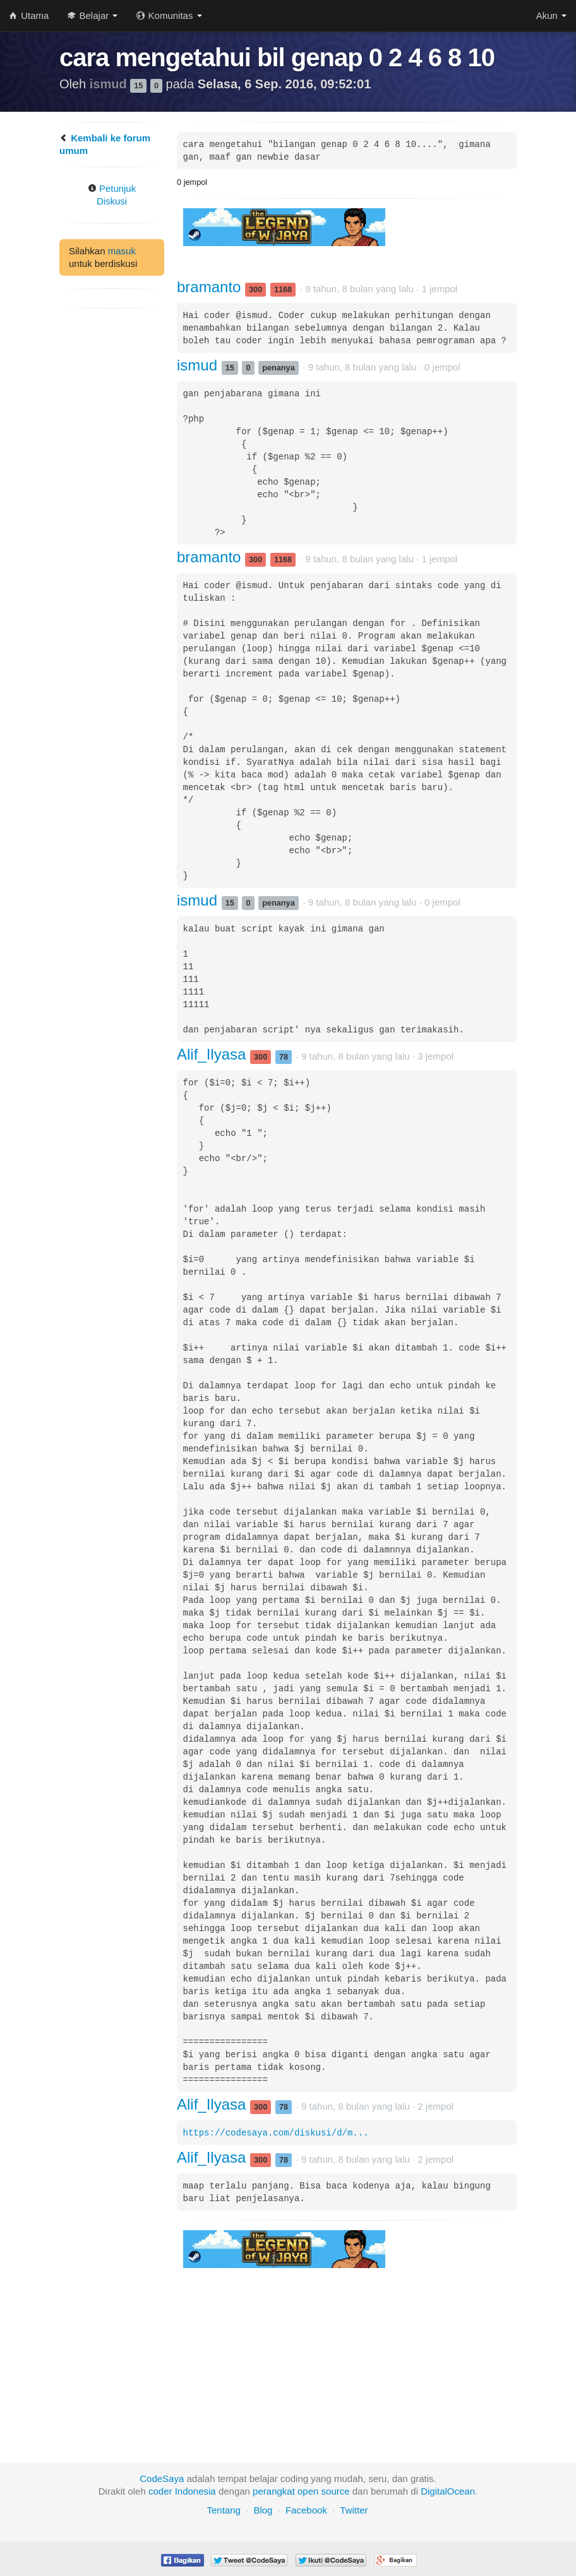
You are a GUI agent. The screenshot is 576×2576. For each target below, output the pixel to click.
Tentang (223, 2510)
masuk (122, 250)
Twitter (354, 2510)
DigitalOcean (448, 2491)
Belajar (92, 15)
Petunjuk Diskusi (112, 194)
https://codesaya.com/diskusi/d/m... (276, 2133)
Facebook (306, 2510)
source (335, 2491)
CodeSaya (162, 2478)
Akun (551, 15)
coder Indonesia (182, 2491)
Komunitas (168, 15)
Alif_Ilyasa (213, 1054)
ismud (110, 84)
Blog (262, 2510)
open (307, 2491)
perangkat (274, 2491)
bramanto (211, 286)
